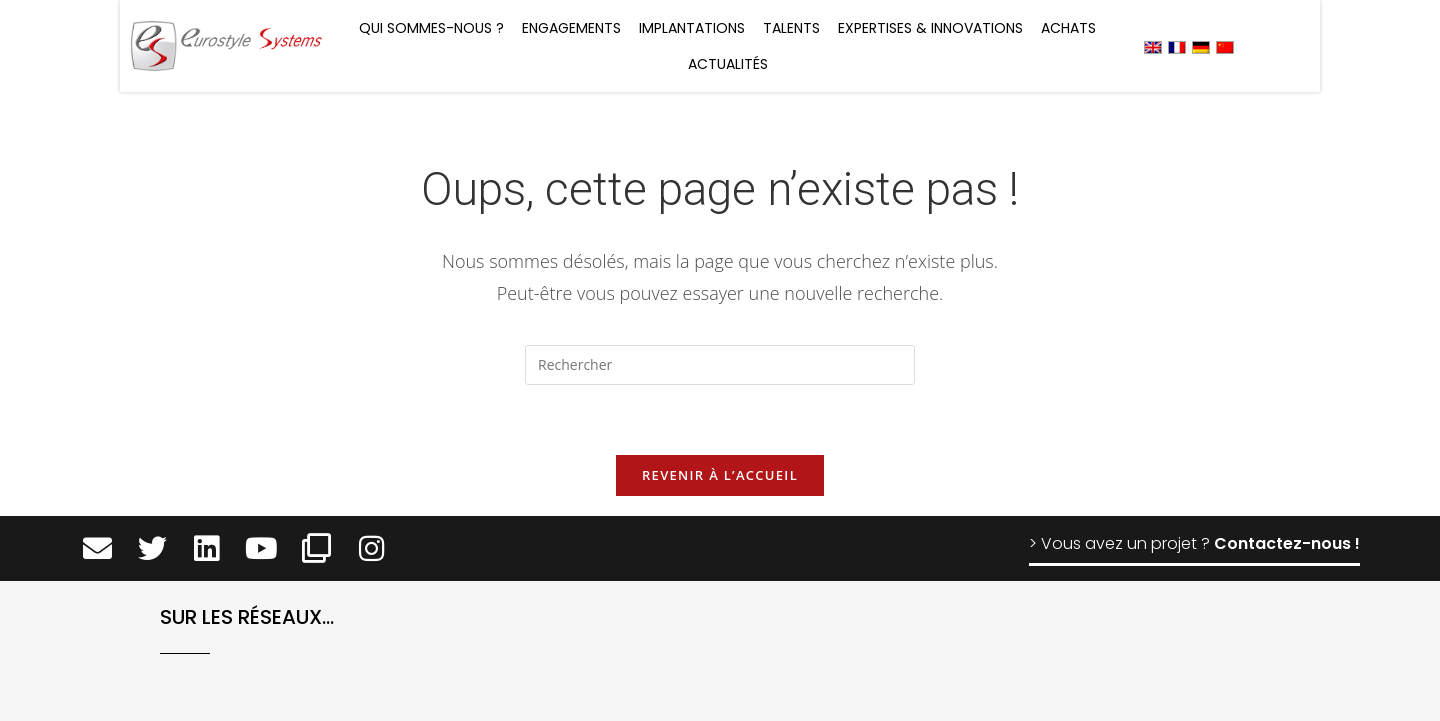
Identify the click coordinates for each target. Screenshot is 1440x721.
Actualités (728, 64)
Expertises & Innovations (930, 28)
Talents (791, 28)
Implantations (692, 28)
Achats (1068, 28)
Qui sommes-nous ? (431, 28)
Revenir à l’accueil (720, 475)
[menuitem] (1153, 46)
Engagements (571, 28)
